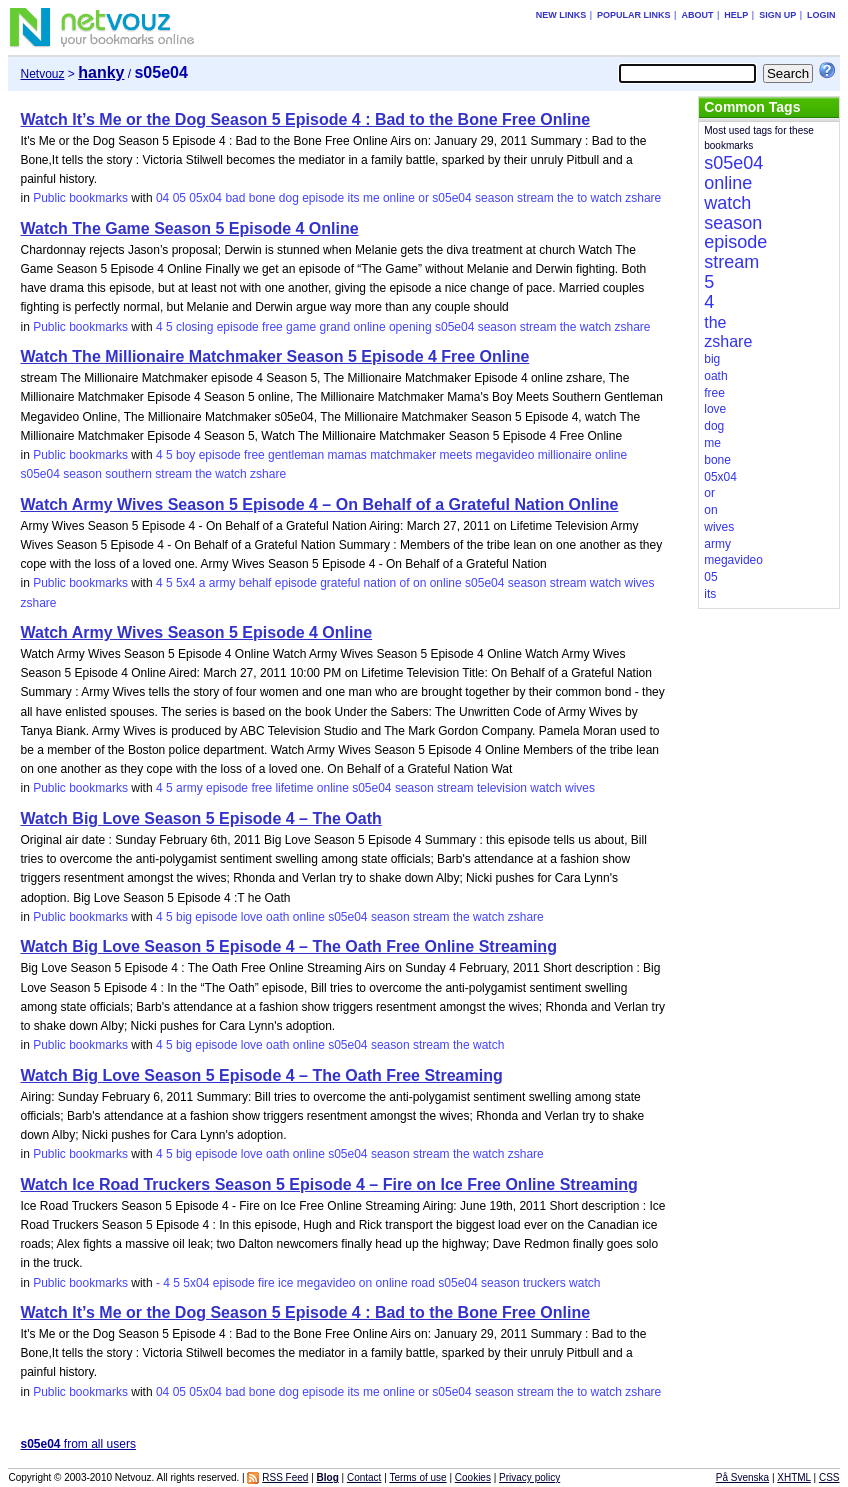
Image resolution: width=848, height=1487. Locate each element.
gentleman (296, 455)
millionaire (565, 455)
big (184, 917)
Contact (364, 1477)
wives (640, 583)
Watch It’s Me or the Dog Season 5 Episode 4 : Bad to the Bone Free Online (305, 119)
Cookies (473, 1477)
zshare (643, 198)
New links (561, 15)
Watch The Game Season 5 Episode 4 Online (189, 228)
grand (334, 327)
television (502, 788)
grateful (340, 583)
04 (162, 198)
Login (821, 15)
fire (266, 1283)
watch (606, 198)
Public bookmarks (80, 198)
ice (285, 1283)
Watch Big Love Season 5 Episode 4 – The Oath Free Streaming (261, 1075)
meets (456, 455)
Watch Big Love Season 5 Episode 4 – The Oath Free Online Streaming (288, 946)
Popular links (634, 15)
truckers (544, 1283)
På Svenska (742, 1477)
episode (323, 198)
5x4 (185, 583)
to (582, 198)
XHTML (794, 1477)
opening (410, 327)
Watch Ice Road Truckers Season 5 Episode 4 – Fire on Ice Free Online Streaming (328, 1184)
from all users (77, 1444)
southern (128, 474)
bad (235, 198)
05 (179, 198)
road (423, 1283)
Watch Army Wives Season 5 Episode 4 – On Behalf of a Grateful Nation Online (319, 504)
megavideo (505, 455)
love (252, 917)
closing (194, 327)
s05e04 (451, 198)
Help (736, 15)
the (565, 198)
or (423, 198)
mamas (347, 455)
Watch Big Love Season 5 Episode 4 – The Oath (200, 818)
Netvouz (42, 74)
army (222, 583)
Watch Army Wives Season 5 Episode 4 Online (196, 632)
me (371, 198)
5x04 (196, 1283)
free (272, 327)
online (399, 198)
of (405, 583)
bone (262, 198)
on (419, 583)
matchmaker (403, 455)
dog (289, 198)
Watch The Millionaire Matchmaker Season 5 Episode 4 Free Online (274, 356)
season (494, 198)
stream (535, 198)
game (301, 327)
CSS (829, 1477)
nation (380, 583)
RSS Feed (285, 1477)
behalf (255, 583)
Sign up (777, 15)
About (697, 15)
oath (277, 917)
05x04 (205, 198)
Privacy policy (529, 1477)
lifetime (294, 788)
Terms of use (417, 1477)
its (354, 198)
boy (185, 455)
